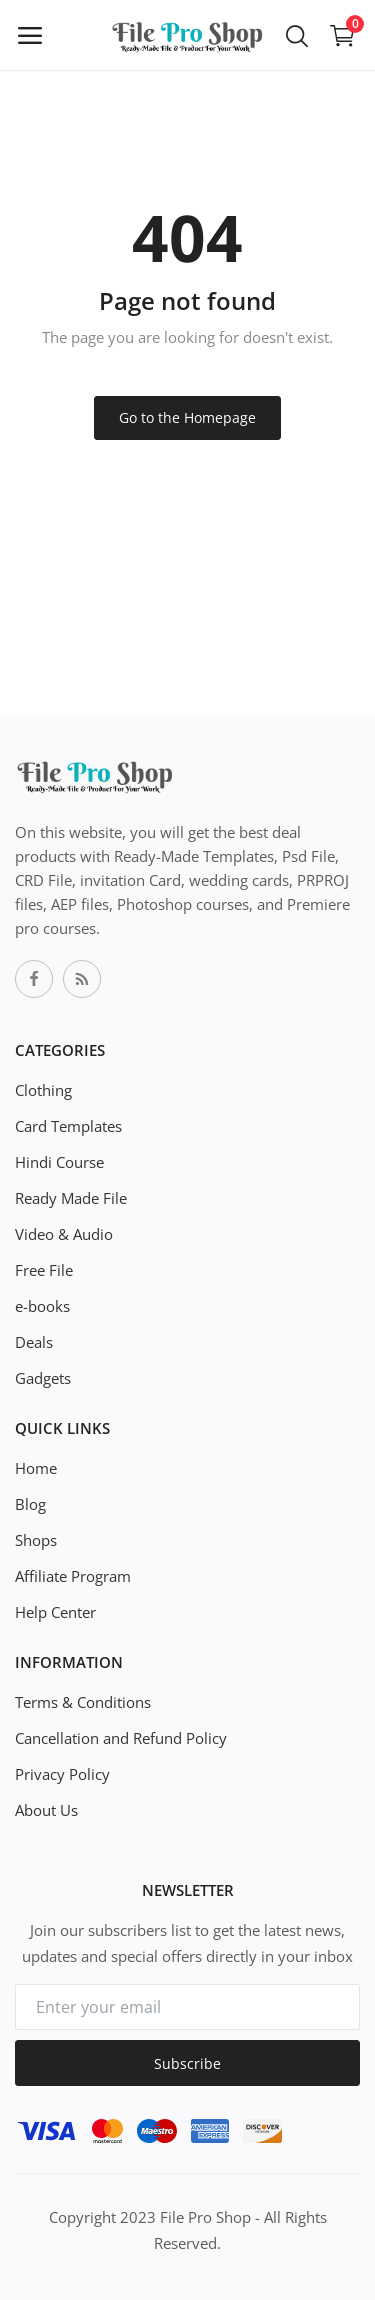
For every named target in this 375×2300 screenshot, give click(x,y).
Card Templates (68, 1126)
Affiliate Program (73, 1576)
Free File (44, 1270)
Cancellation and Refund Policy (121, 1738)
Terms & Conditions (83, 1702)
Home (36, 1468)
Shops (36, 1540)
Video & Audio (64, 1234)
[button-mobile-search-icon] (297, 35)
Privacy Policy (62, 1774)
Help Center (55, 1612)
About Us (46, 1810)
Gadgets (43, 1378)
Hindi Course (59, 1162)
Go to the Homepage (187, 417)
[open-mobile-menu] (30, 35)
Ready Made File (71, 1198)
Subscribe (187, 2063)
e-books (42, 1306)
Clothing (43, 1090)
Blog (30, 1504)
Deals (34, 1342)
